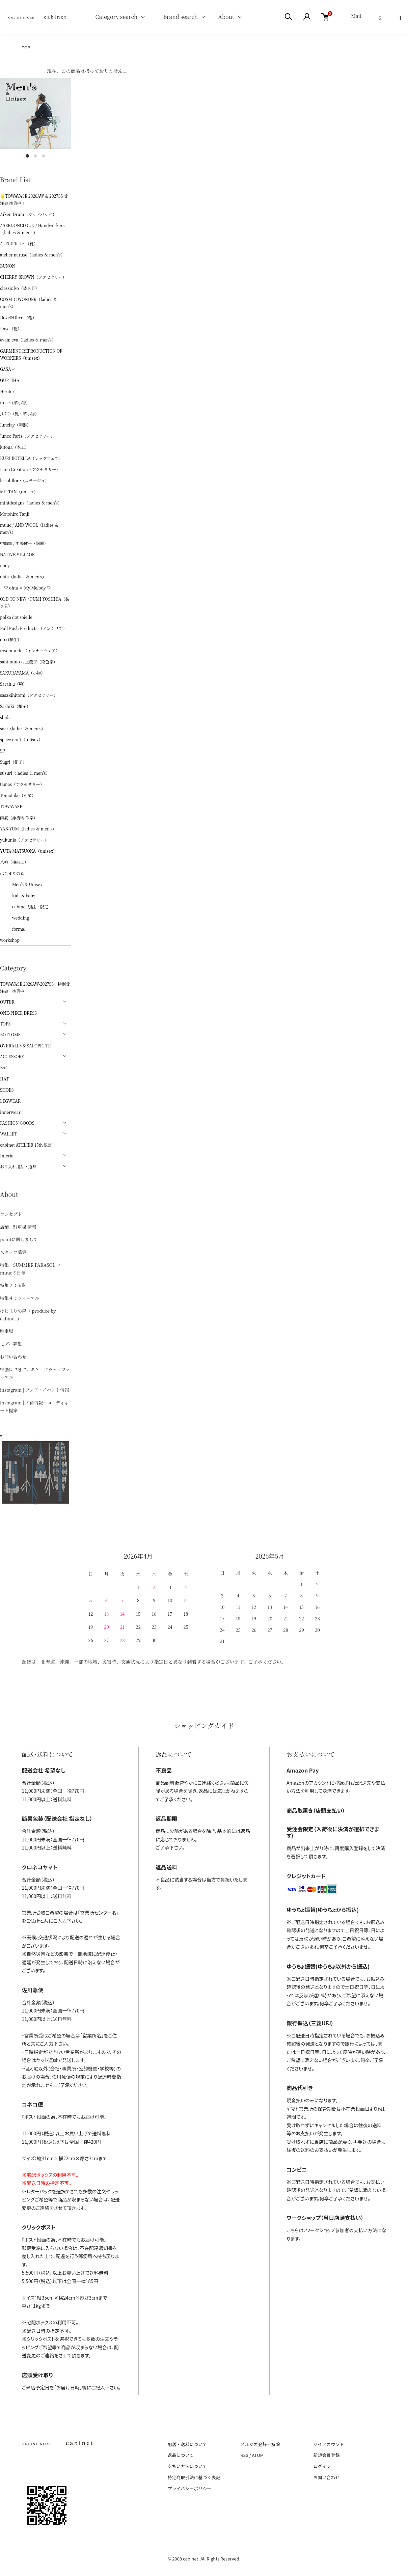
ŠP (2, 750)
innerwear (10, 1112)
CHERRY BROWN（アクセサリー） (33, 277)
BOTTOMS (10, 1034)
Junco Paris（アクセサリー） (27, 436)
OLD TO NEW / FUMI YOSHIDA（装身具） (35, 602)
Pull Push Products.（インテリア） (33, 628)
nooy (5, 565)
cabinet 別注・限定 (24, 906)
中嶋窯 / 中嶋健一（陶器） (24, 543)
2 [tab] (35, 156)
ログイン (322, 2466)
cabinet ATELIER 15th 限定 (26, 1145)
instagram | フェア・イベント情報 (34, 1390)
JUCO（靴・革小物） (19, 413)
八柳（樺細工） (14, 862)
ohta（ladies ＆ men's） (23, 576)
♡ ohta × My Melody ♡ (25, 588)
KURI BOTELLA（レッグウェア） (31, 458)
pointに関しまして (19, 1239)
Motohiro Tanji (14, 514)
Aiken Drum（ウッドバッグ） (28, 214)
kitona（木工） (14, 447)
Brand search (178, 17)
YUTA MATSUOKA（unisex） (28, 851)
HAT (4, 1078)
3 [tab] (43, 156)
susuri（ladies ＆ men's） (25, 773)
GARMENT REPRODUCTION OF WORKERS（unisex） (31, 354)
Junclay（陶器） (15, 425)
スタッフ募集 (13, 1252)
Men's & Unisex (21, 884)
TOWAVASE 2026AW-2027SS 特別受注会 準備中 (35, 987)
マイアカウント (328, 2444)
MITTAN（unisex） (19, 491)
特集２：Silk (13, 1285)
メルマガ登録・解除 (260, 2444)
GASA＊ (7, 369)
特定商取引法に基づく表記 (194, 2477)
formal (13, 929)
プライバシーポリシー (190, 2488)
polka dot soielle (16, 617)
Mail (356, 15)
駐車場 (6, 1331)
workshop (10, 940)
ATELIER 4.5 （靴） (19, 243)
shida (5, 717)
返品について (181, 2455)
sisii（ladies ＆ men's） (22, 728)
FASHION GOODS (17, 1123)
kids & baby (17, 895)
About (226, 17)
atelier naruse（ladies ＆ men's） (32, 254)
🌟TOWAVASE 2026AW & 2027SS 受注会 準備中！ (34, 199)
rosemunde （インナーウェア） (30, 650)
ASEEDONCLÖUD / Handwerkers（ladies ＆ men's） (32, 228)
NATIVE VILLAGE (17, 554)
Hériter (7, 391)
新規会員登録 (326, 2455)
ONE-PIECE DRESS (18, 1013)
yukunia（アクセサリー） (24, 840)
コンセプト (11, 1214)
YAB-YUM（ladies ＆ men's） (28, 828)
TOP (26, 47)
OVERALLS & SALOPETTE (25, 1045)
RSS (244, 2455)
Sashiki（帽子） (15, 706)
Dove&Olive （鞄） (18, 317)
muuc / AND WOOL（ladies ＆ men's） (29, 528)
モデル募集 (11, 1344)
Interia (6, 1155)
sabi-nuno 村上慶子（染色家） (28, 661)
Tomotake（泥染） (18, 795)
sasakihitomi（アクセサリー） (29, 695)
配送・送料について (187, 2444)
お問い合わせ (13, 1356)
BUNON (7, 266)
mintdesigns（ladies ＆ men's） (31, 502)
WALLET (8, 1133)
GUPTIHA (9, 380)
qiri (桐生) (9, 639)
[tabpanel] (35, 113)
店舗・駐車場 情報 (18, 1227)
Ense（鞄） (11, 328)
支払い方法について (187, 2466)
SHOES (6, 1090)
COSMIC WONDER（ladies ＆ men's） (28, 302)
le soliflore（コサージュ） (24, 480)
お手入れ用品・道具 (18, 1166)
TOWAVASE (11, 806)
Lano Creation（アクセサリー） (30, 469)
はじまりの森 (12, 873)
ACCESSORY (12, 1056)
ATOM (258, 2455)
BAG (4, 1067)
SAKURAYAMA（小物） (22, 673)
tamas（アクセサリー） (22, 784)
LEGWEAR (10, 1101)
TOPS (5, 1023)
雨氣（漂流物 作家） (18, 817)
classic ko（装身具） (19, 288)
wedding (14, 918)
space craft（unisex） (21, 739)
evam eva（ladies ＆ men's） (28, 339)
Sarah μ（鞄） (13, 684)
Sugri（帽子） (13, 762)
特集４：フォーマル (19, 1298)
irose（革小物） (15, 402)
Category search (108, 17)
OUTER (7, 1002)
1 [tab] (27, 156)
